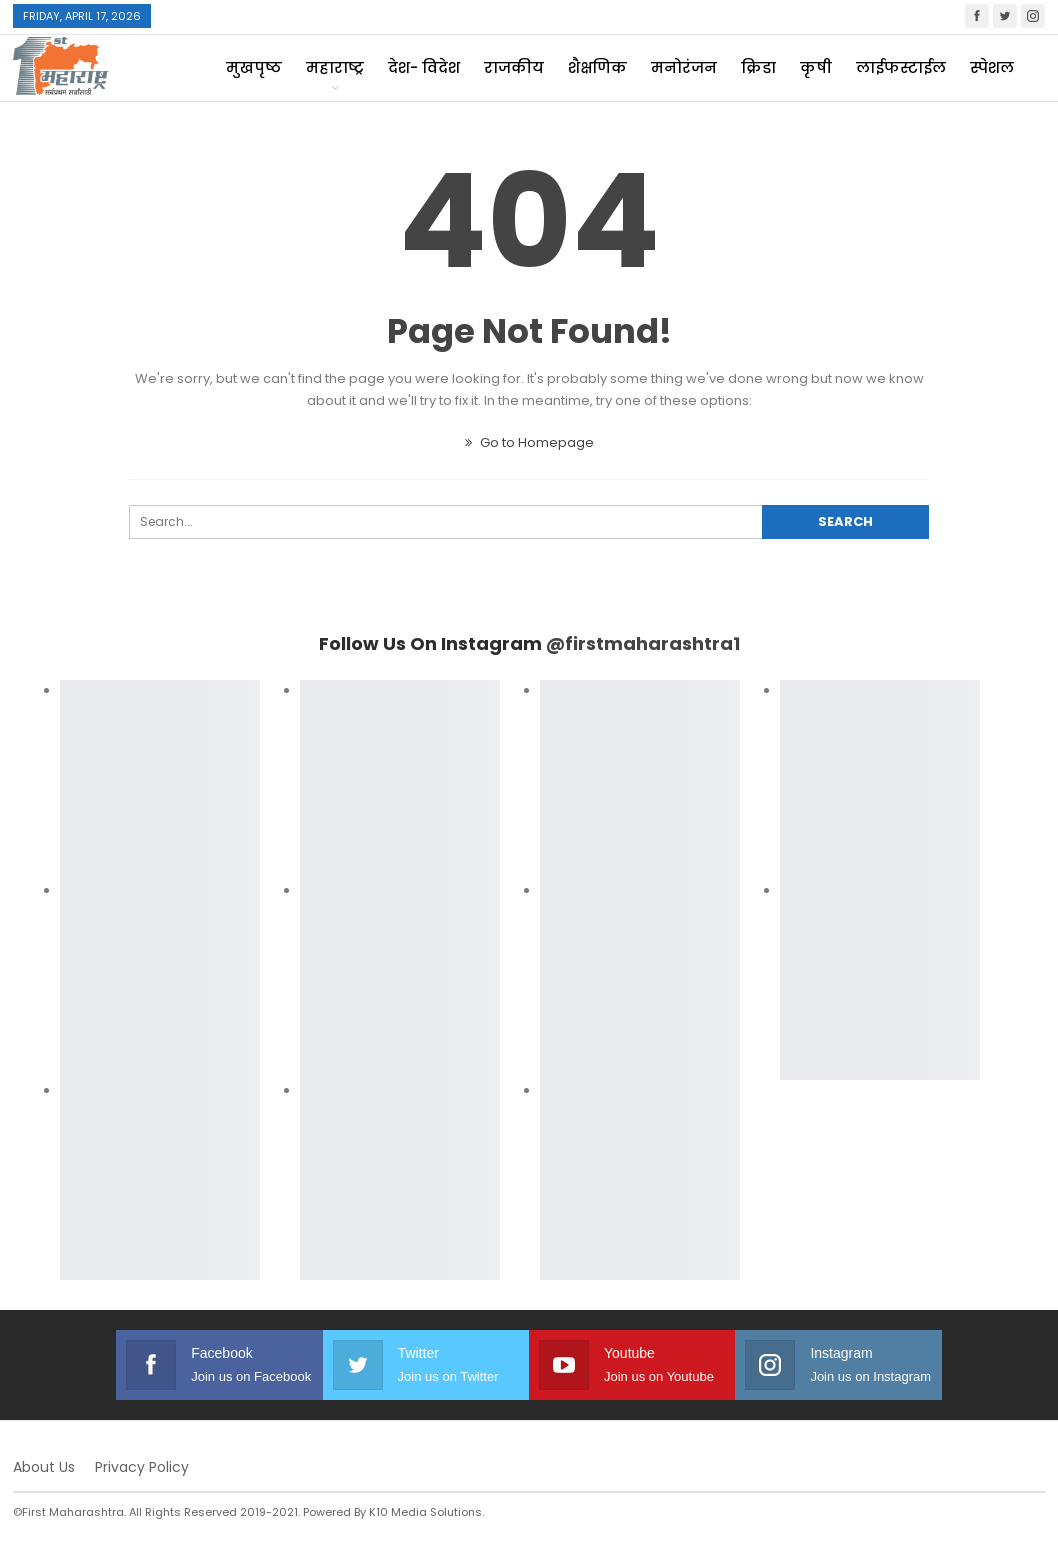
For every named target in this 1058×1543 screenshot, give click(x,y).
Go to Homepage (529, 442)
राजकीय (514, 67)
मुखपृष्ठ (254, 67)
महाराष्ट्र (335, 67)
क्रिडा (758, 67)
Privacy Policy (142, 1467)
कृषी (816, 67)
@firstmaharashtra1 (643, 643)
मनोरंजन (684, 67)
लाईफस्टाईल (901, 67)
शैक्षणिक (597, 67)
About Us (44, 1467)
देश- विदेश (424, 67)
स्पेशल (992, 67)
